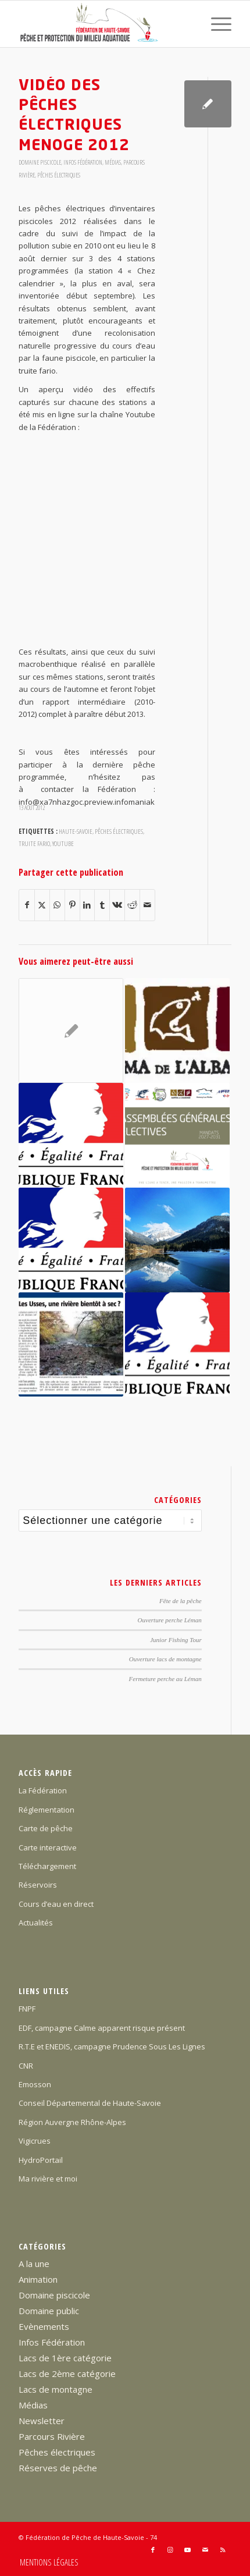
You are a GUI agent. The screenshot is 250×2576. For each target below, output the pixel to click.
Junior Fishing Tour (176, 1639)
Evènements (44, 2326)
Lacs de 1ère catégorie (65, 2358)
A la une (34, 2263)
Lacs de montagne (55, 2389)
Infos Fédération (82, 162)
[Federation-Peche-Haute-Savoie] (103, 24)
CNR (26, 2065)
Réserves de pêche (58, 2468)
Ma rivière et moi (48, 2178)
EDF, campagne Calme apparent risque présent (102, 2028)
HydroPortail (41, 2160)
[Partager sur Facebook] (26, 905)
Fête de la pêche (180, 1600)
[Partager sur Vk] (117, 905)
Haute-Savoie (75, 831)
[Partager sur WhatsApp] (57, 905)
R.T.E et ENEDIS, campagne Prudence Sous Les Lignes (112, 2046)
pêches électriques (119, 831)
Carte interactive (48, 1847)
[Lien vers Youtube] (188, 2550)
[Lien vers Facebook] (153, 2550)
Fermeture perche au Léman (164, 1678)
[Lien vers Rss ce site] (222, 2550)
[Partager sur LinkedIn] (87, 905)
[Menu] (215, 24)
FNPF (27, 2008)
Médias (113, 162)
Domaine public (49, 2310)
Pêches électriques (58, 175)
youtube (63, 843)
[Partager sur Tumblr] (102, 905)
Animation (38, 2279)
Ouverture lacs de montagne (165, 1658)
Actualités (36, 1922)
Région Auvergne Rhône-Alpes (72, 2122)
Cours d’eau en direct (56, 1904)
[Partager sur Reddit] (132, 905)
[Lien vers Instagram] (170, 2550)
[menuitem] (215, 24)
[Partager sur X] (42, 905)
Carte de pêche (46, 1828)
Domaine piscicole (40, 162)
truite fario (34, 843)
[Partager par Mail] (147, 905)
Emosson (35, 2084)
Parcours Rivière (52, 2436)
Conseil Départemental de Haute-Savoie (90, 2103)
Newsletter (42, 2420)
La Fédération (43, 1790)
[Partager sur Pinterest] (72, 905)
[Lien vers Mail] (205, 2550)
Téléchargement (47, 1866)
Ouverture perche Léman (170, 1619)
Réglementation (46, 1809)
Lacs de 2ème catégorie (67, 2373)
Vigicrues (35, 2141)
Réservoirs (38, 1884)
